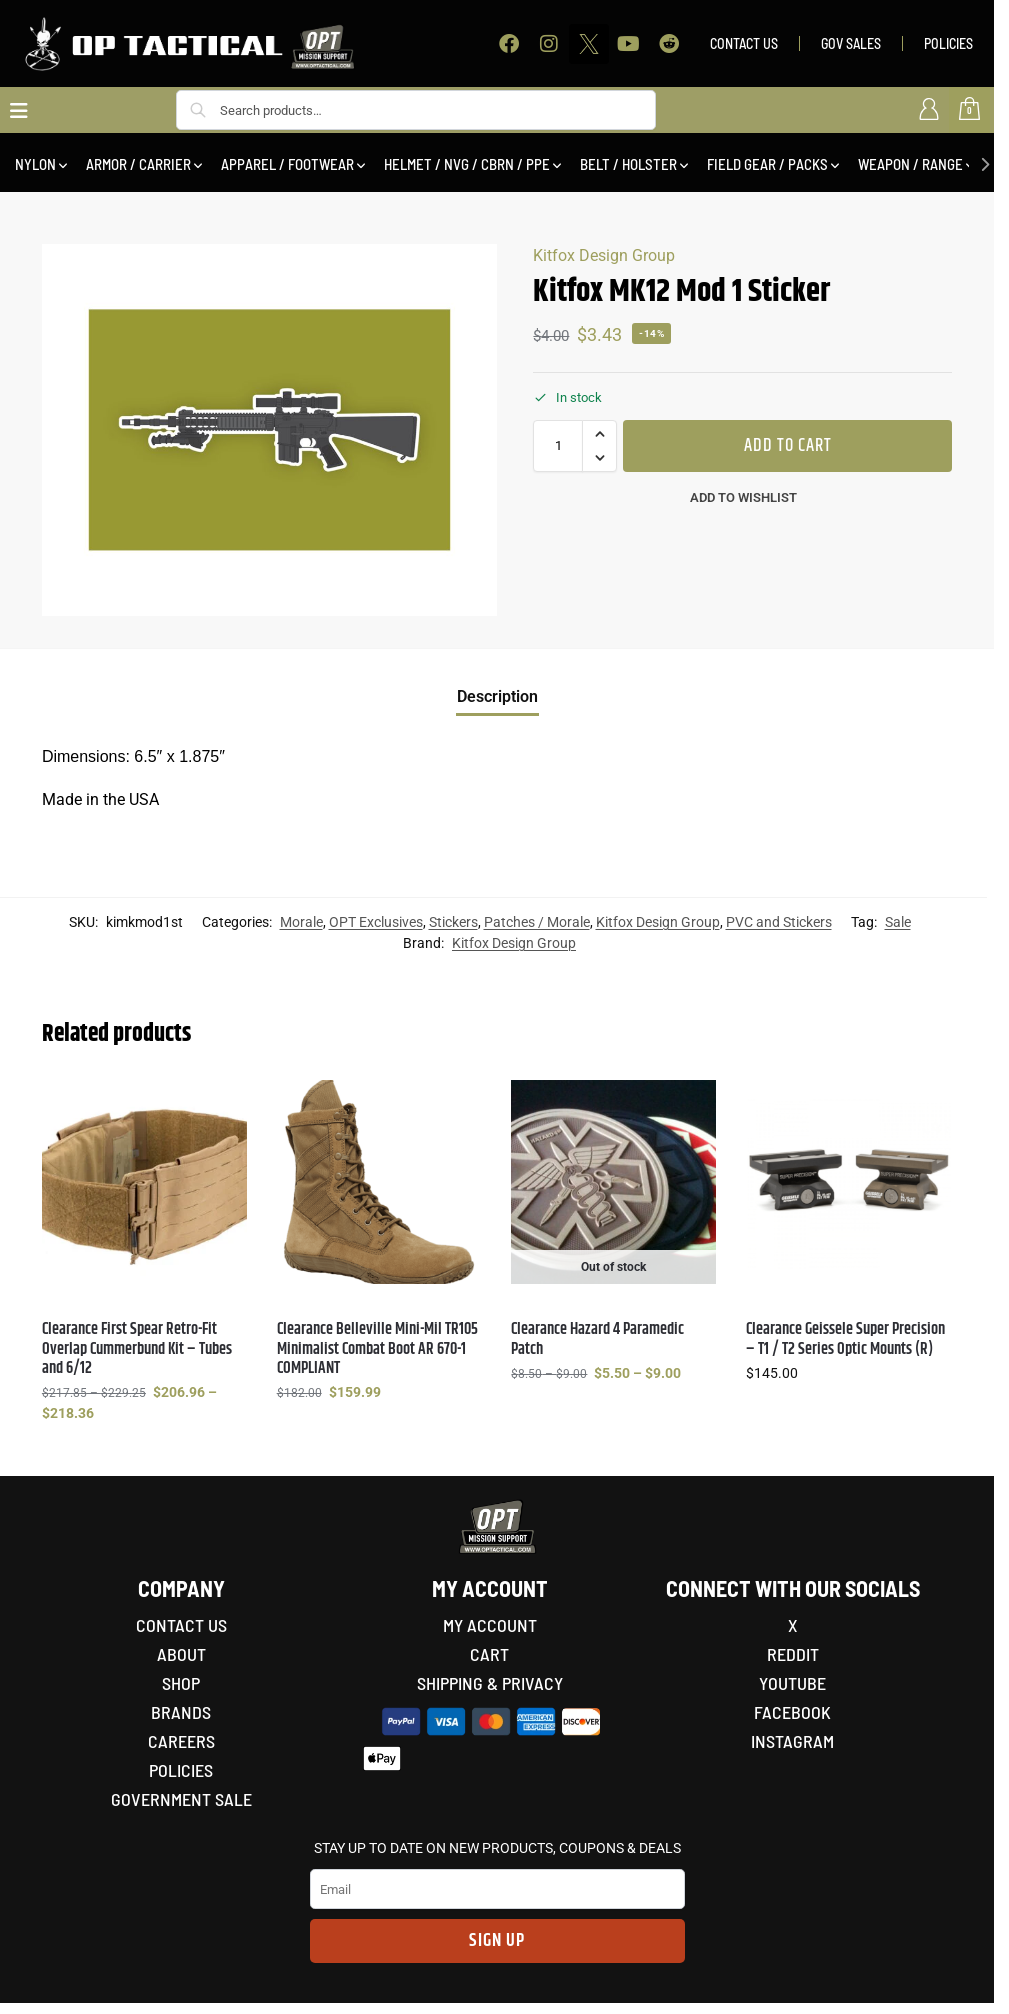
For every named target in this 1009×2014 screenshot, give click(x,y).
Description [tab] (497, 696)
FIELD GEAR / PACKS (767, 164)
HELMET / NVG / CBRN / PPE (467, 164)
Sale (898, 922)
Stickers (453, 922)
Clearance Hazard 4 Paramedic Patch (597, 1339)
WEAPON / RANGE (910, 164)
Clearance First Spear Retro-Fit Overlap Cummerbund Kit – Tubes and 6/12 (137, 1349)
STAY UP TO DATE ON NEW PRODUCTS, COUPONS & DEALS (497, 1848)
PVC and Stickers (779, 922)
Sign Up (497, 1941)
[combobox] (416, 110)
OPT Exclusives (376, 922)
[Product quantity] (558, 446)
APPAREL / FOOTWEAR (287, 164)
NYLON (35, 164)
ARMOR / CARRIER (138, 164)
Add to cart (788, 446)
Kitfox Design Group (604, 255)
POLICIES (948, 43)
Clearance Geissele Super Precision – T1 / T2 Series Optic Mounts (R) (845, 1339)
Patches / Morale (537, 922)
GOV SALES (851, 43)
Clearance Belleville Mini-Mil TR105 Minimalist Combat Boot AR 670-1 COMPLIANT (377, 1349)
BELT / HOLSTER (628, 164)
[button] (599, 434)
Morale (301, 922)
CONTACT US (744, 43)
